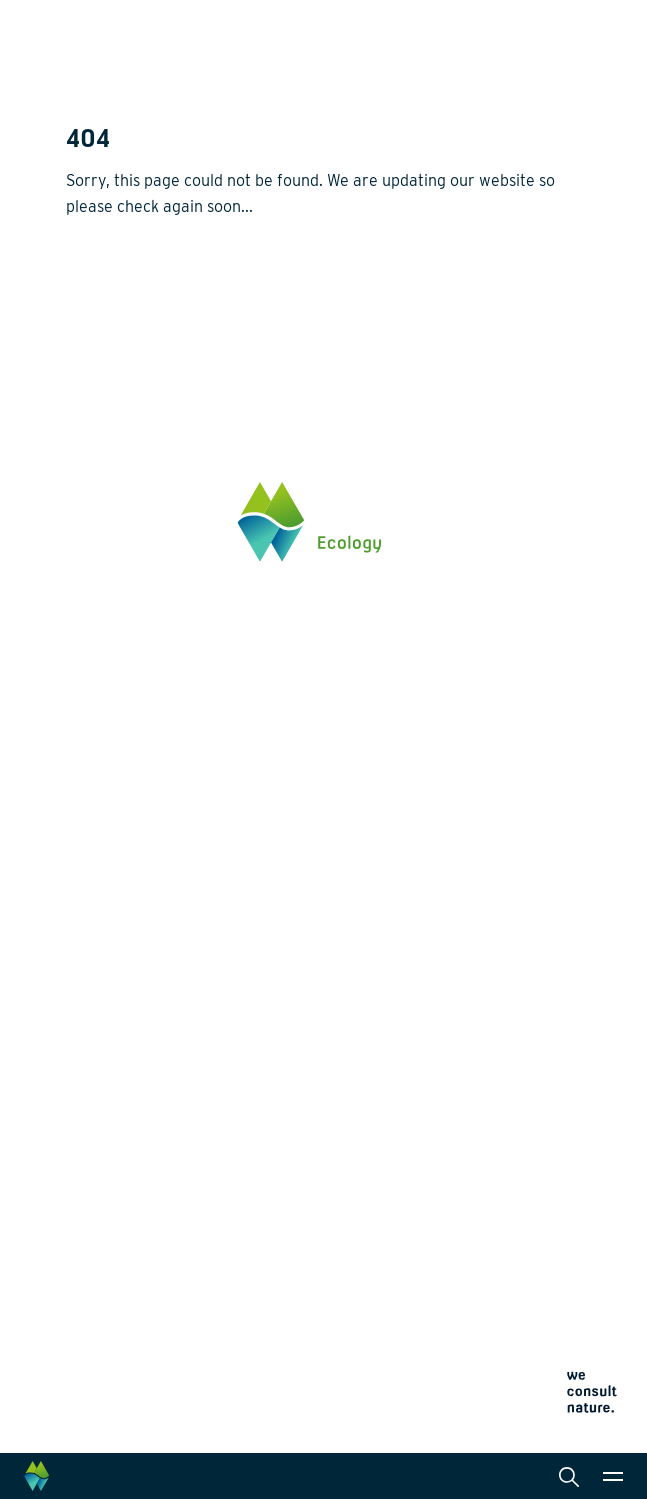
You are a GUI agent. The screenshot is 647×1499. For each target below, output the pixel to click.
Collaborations (114, 1190)
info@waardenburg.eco (140, 722)
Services (377, 904)
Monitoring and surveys (424, 936)
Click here (98, 785)
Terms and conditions (123, 1405)
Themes (92, 904)
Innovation (101, 1088)
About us (96, 1156)
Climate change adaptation (153, 1032)
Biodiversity (104, 936)
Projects (95, 1112)
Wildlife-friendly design (141, 1000)
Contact (92, 1257)
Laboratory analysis (412, 968)
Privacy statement (113, 1357)
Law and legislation (411, 1096)
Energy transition (122, 968)
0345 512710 (105, 702)
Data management (407, 1064)
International (390, 1032)
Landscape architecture (425, 1000)
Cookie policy (101, 1381)
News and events (123, 1223)
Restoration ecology (131, 1064)
